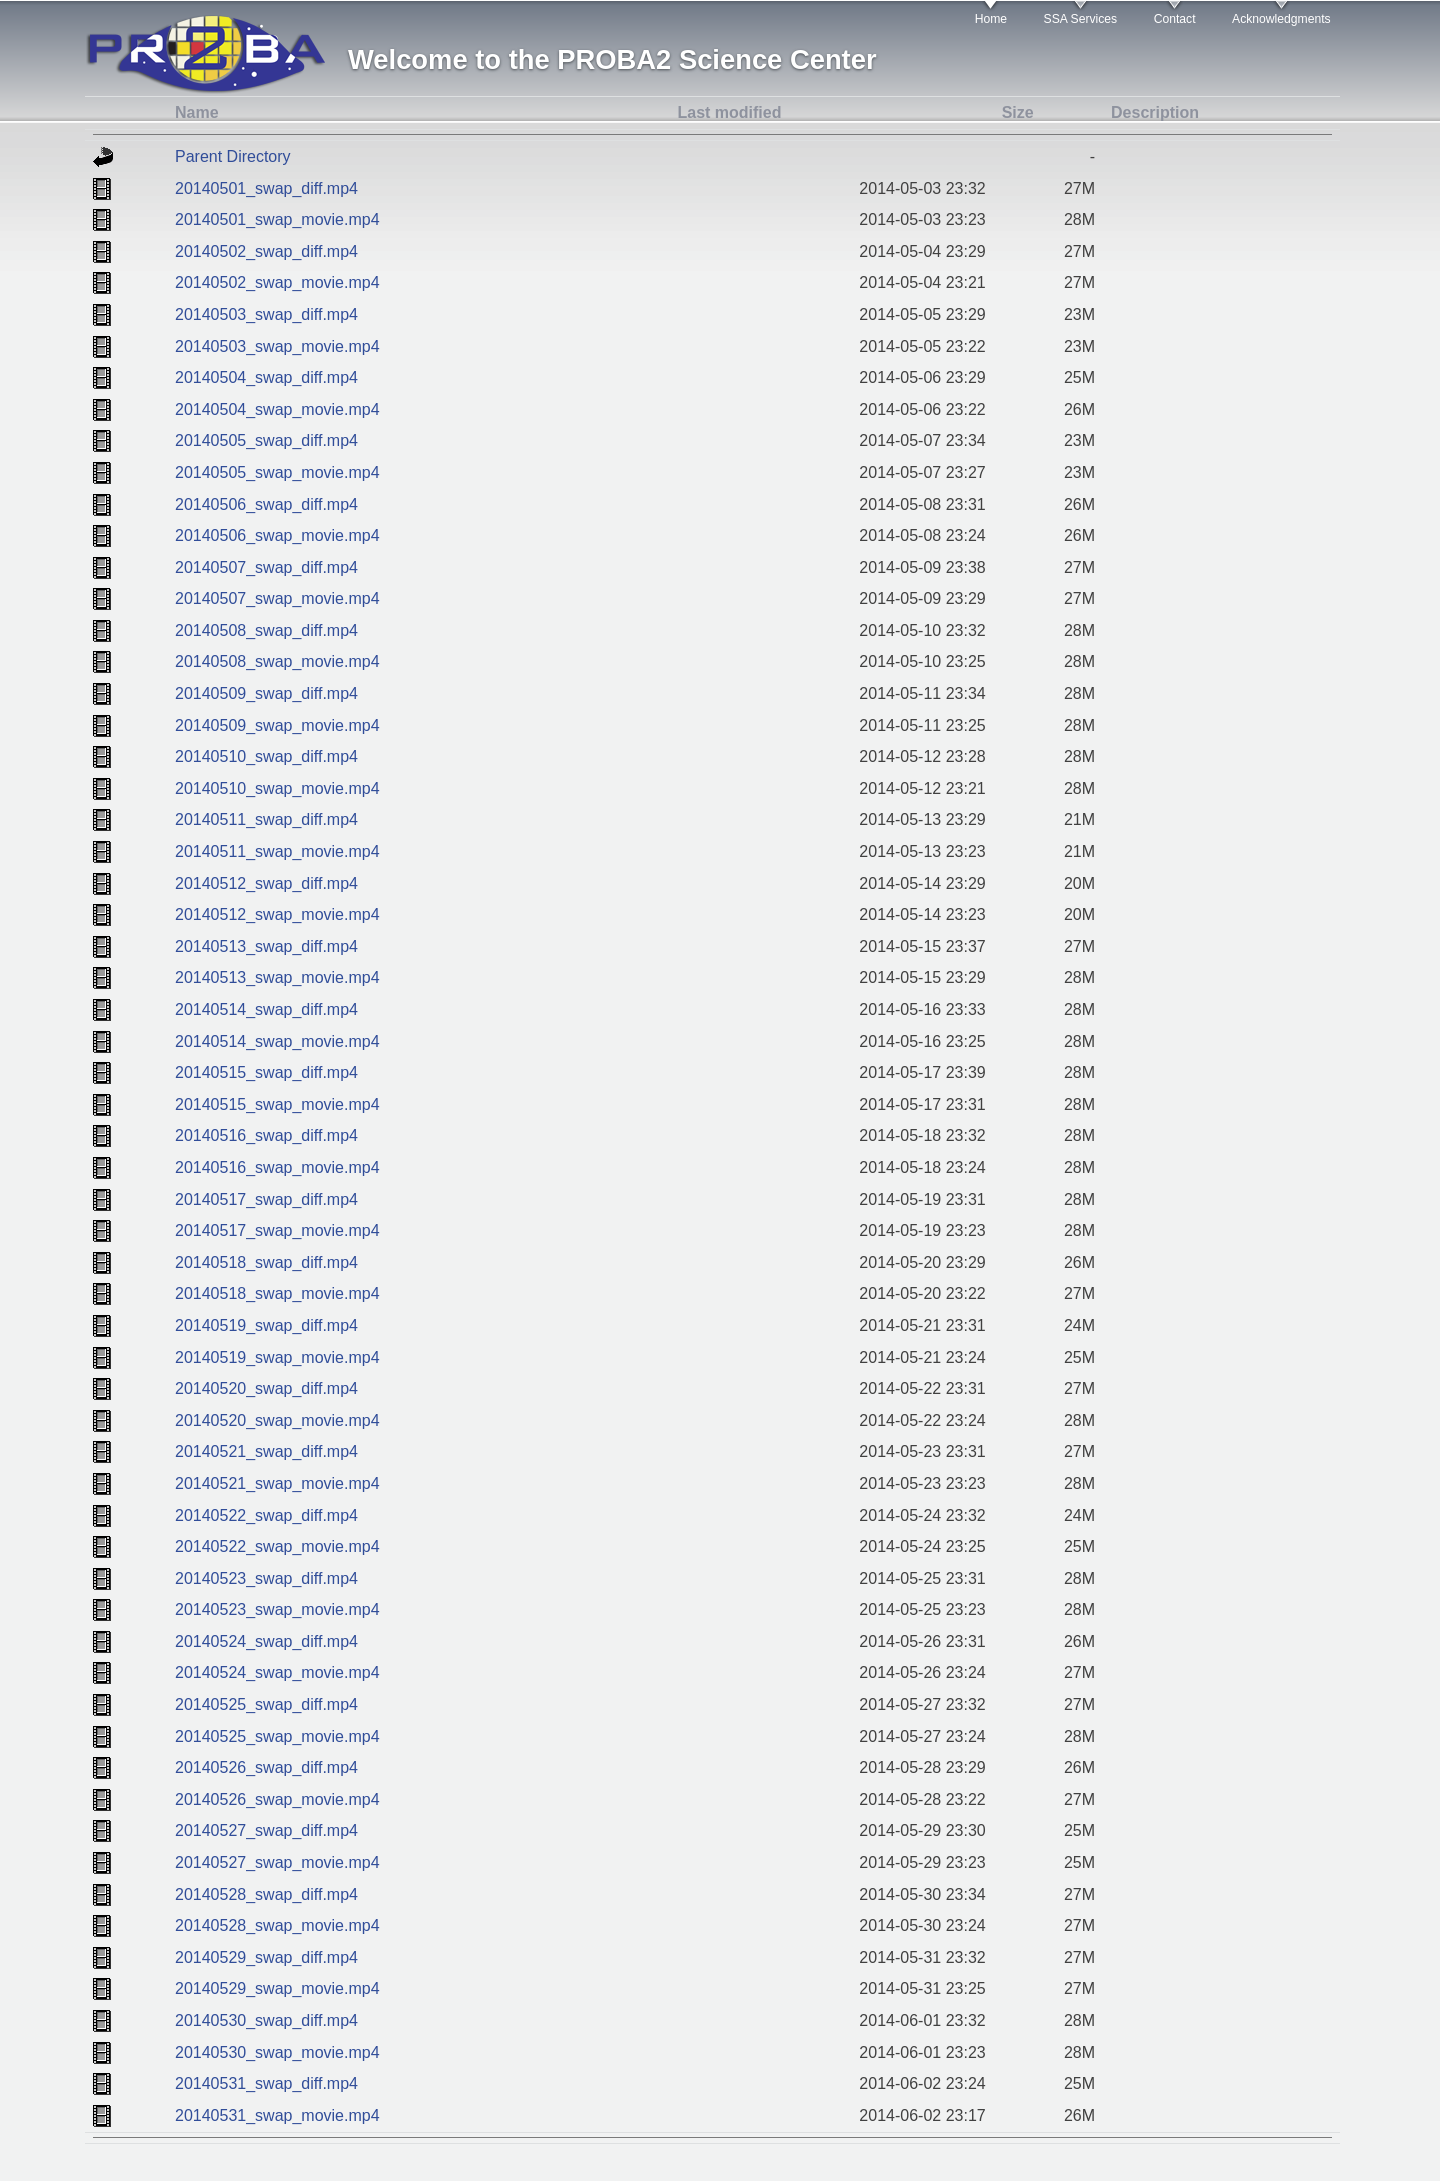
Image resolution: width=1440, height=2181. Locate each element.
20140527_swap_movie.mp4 (277, 1862)
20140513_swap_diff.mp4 (266, 946)
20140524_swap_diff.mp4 (266, 1641)
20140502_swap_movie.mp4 (277, 282)
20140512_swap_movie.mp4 (277, 914)
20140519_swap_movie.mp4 (277, 1357)
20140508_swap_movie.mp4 (277, 661)
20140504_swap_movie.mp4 (277, 409)
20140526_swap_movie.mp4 (277, 1799)
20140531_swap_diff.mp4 (266, 2083)
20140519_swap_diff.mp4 (266, 1325)
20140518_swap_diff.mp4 (266, 1262)
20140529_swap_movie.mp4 (277, 1988)
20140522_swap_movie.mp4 (277, 1546)
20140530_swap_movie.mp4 (277, 2052)
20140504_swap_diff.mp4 (266, 377)
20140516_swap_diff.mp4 (266, 1135)
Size (1018, 112)
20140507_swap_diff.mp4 (266, 567)
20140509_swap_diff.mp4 (266, 693)
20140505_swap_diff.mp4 (266, 440)
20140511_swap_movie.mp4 (277, 851)
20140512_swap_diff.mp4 (266, 883)
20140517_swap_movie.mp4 (277, 1230)
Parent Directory (233, 156)
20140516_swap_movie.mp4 (277, 1167)
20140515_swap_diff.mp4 (266, 1072)
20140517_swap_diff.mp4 (266, 1199)
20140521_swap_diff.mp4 (266, 1451)
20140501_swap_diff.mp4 (266, 188)
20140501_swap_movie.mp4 (277, 219)
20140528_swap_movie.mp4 (277, 1925)
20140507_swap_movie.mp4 (277, 598)
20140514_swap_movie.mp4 (277, 1041)
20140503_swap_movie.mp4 (277, 346)
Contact (1175, 19)
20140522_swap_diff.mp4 (266, 1515)
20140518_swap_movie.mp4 (277, 1293)
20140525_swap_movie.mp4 (277, 1736)
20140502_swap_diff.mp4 (266, 251)
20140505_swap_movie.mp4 (277, 472)
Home (991, 19)
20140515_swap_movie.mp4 (277, 1104)
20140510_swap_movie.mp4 (277, 788)
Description (1155, 112)
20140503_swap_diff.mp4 (266, 314)
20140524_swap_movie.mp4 (277, 1672)
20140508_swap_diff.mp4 (266, 630)
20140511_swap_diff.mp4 (266, 819)
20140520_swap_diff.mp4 (266, 1388)
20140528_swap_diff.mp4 (266, 1894)
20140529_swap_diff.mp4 (266, 1957)
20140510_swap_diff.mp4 (266, 756)
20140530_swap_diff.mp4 (266, 2020)
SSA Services (1081, 19)
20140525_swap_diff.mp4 (266, 1704)
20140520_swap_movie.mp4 (277, 1420)
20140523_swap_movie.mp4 (277, 1609)
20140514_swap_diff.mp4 (266, 1009)
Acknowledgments (1281, 19)
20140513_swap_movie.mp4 (277, 977)
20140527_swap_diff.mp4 (266, 1830)
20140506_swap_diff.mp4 (266, 504)
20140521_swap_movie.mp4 (277, 1483)
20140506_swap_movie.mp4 (277, 535)
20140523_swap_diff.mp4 (266, 1578)
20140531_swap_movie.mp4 (277, 2115)
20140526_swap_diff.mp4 (266, 1767)
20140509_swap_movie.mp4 (277, 725)
